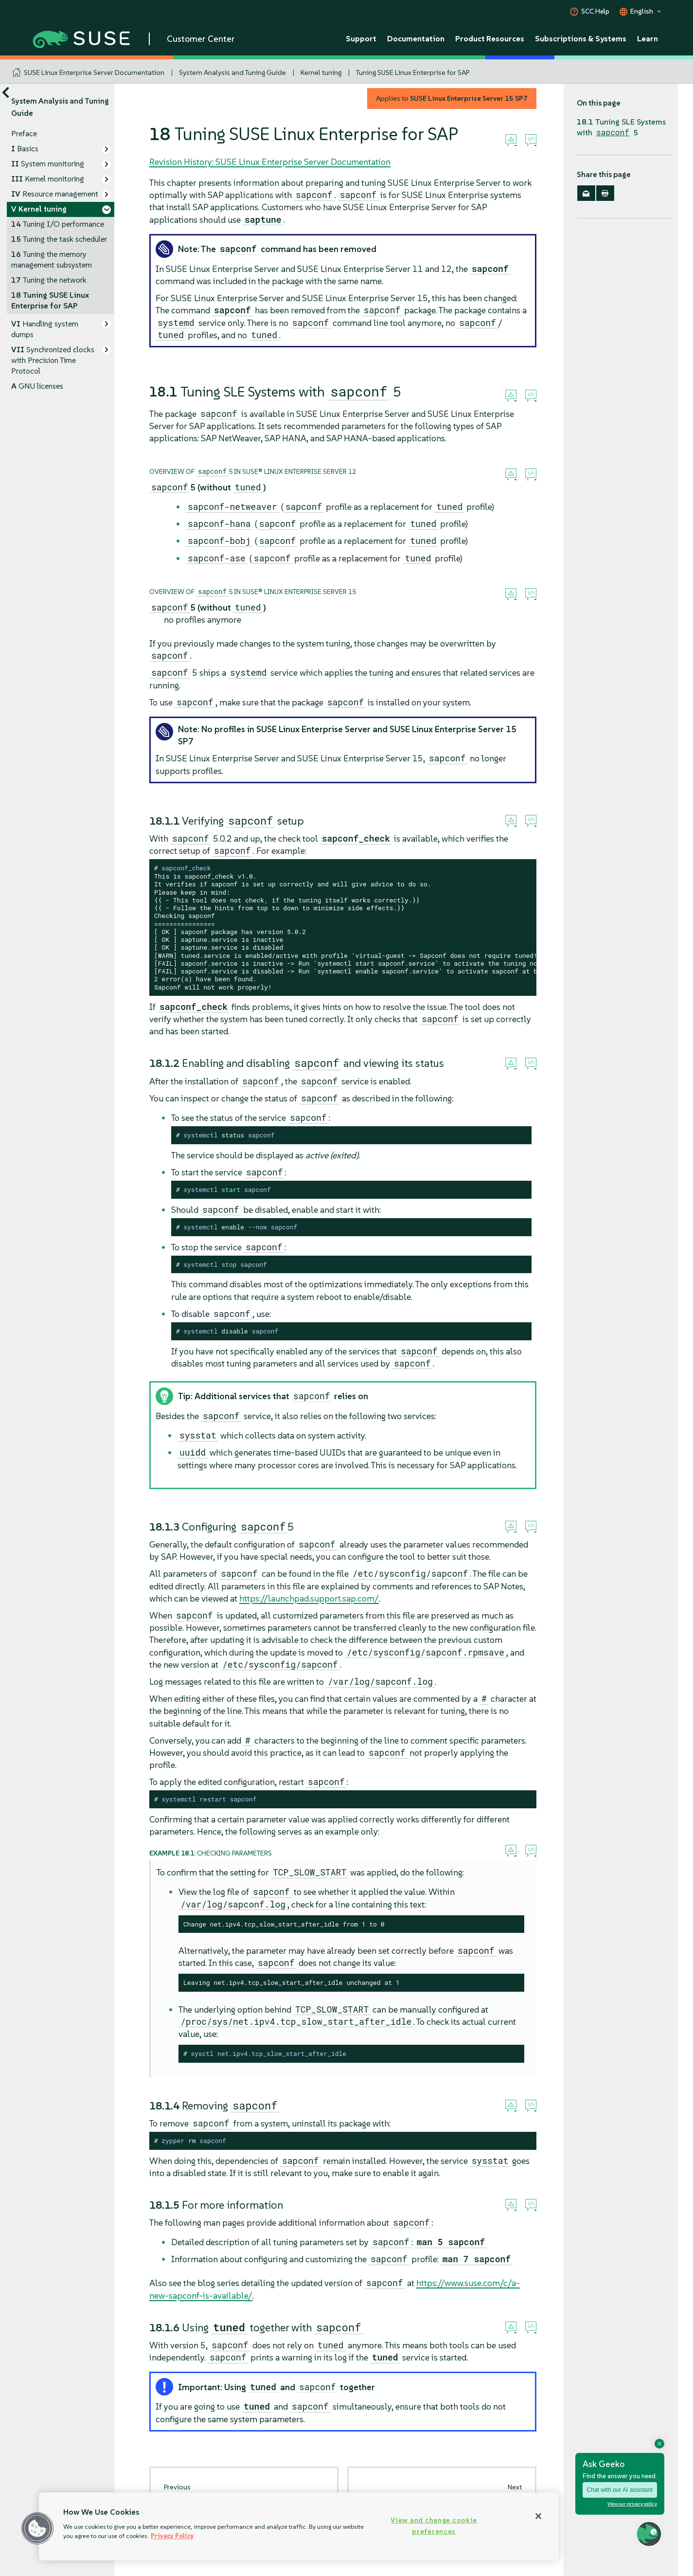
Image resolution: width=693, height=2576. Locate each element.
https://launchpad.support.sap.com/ (309, 1598)
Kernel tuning (321, 72)
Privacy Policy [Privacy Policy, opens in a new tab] (172, 2536)
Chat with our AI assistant (620, 2489)
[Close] (538, 2516)
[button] (37, 2528)
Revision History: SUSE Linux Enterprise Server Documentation (270, 161)
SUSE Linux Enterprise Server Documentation (94, 72)
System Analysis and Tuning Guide (232, 72)
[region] (299, 2526)
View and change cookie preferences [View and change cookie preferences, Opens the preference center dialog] (434, 2526)
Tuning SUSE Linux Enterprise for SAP (412, 72)
